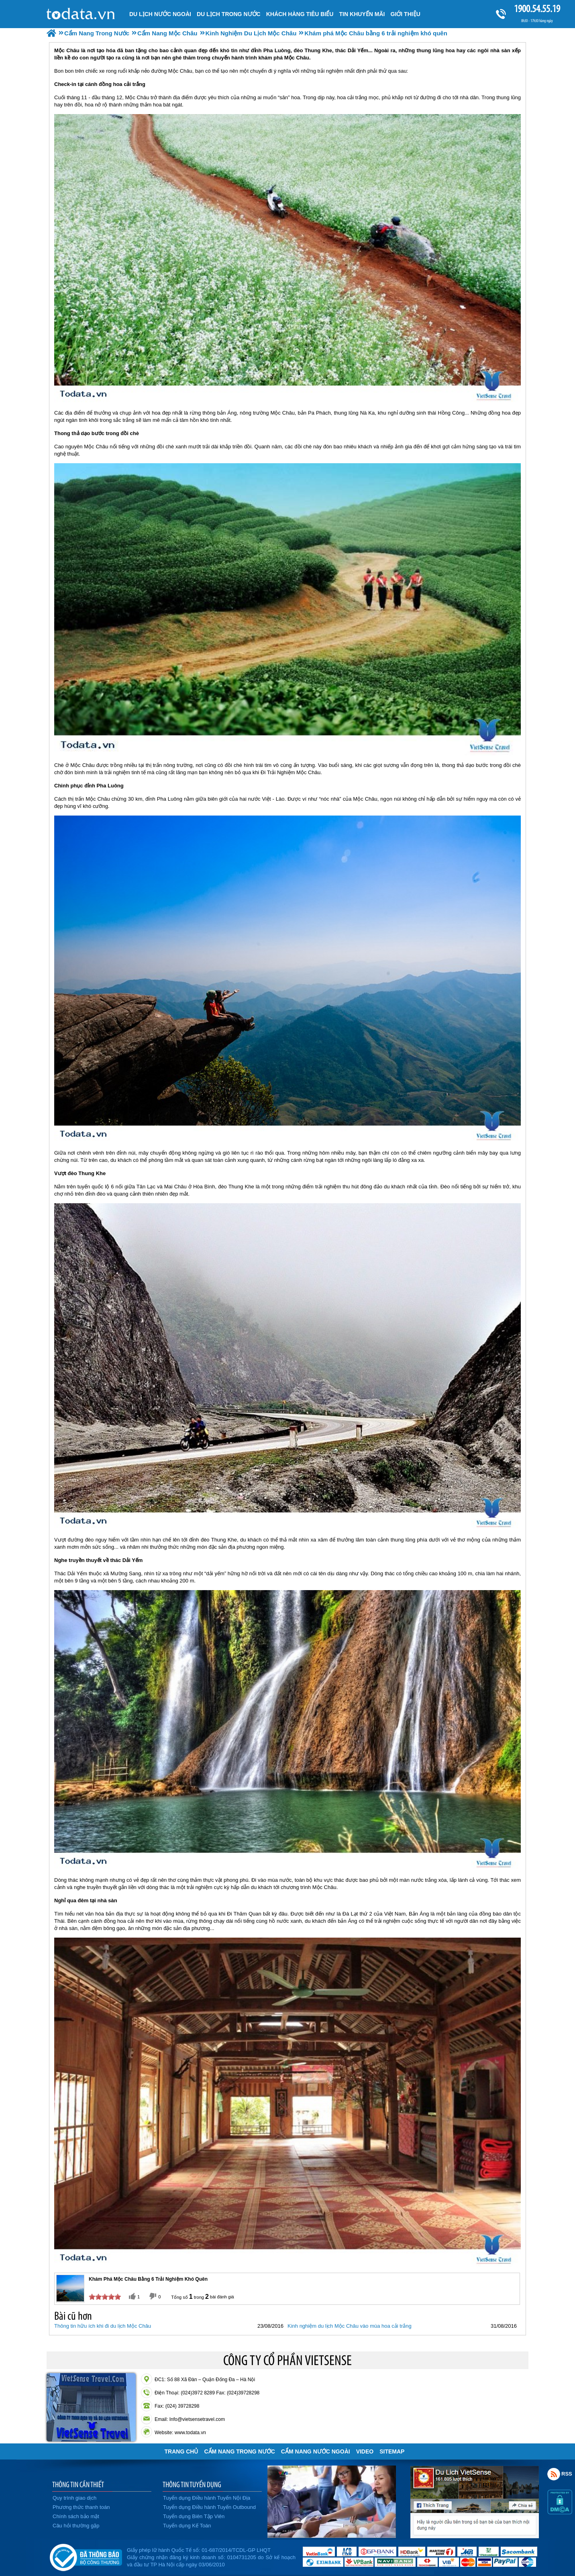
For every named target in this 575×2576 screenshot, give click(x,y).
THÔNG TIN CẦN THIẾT (78, 2484)
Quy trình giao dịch (74, 2498)
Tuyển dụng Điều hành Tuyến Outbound (209, 2507)
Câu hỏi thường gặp (76, 2526)
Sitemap (391, 2451)
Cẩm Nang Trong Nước (239, 2451)
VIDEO (365, 2451)
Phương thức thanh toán (81, 2507)
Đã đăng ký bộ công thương (86, 2556)
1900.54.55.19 (537, 8)
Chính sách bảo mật (76, 2516)
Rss (553, 2474)
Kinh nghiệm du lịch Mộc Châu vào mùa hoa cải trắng (350, 2326)
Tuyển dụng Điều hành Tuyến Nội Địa (206, 2498)
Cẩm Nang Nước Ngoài (315, 2451)
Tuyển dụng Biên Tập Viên (193, 2516)
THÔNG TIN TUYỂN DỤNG (192, 2484)
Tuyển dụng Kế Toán (187, 2526)
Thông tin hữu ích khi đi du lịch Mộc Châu (102, 2326)
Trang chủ (181, 2451)
